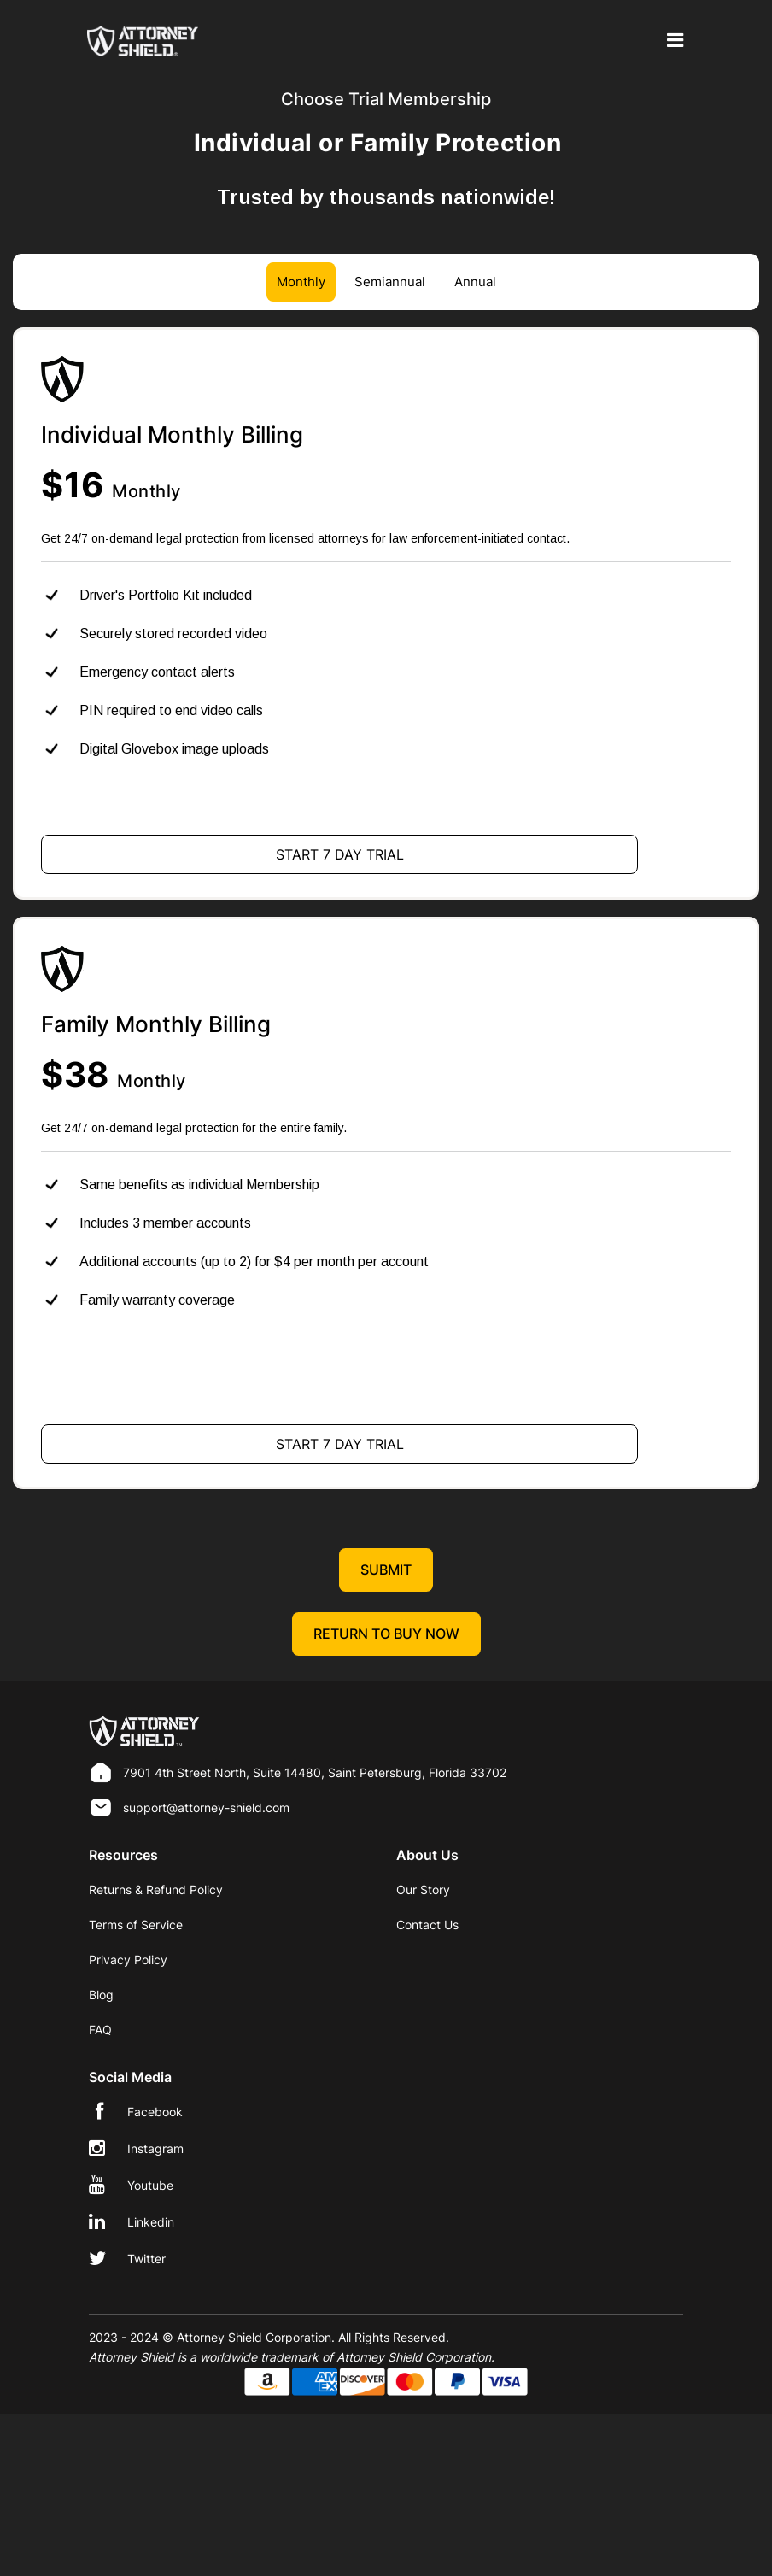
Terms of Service (136, 1924)
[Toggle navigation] (672, 41)
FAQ (100, 2029)
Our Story (423, 1889)
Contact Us (427, 1924)
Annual (475, 281)
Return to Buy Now (386, 1633)
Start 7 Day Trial (340, 854)
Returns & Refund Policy (156, 1889)
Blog (101, 1994)
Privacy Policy (128, 1959)
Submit (386, 1569)
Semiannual (389, 281)
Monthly (301, 281)
